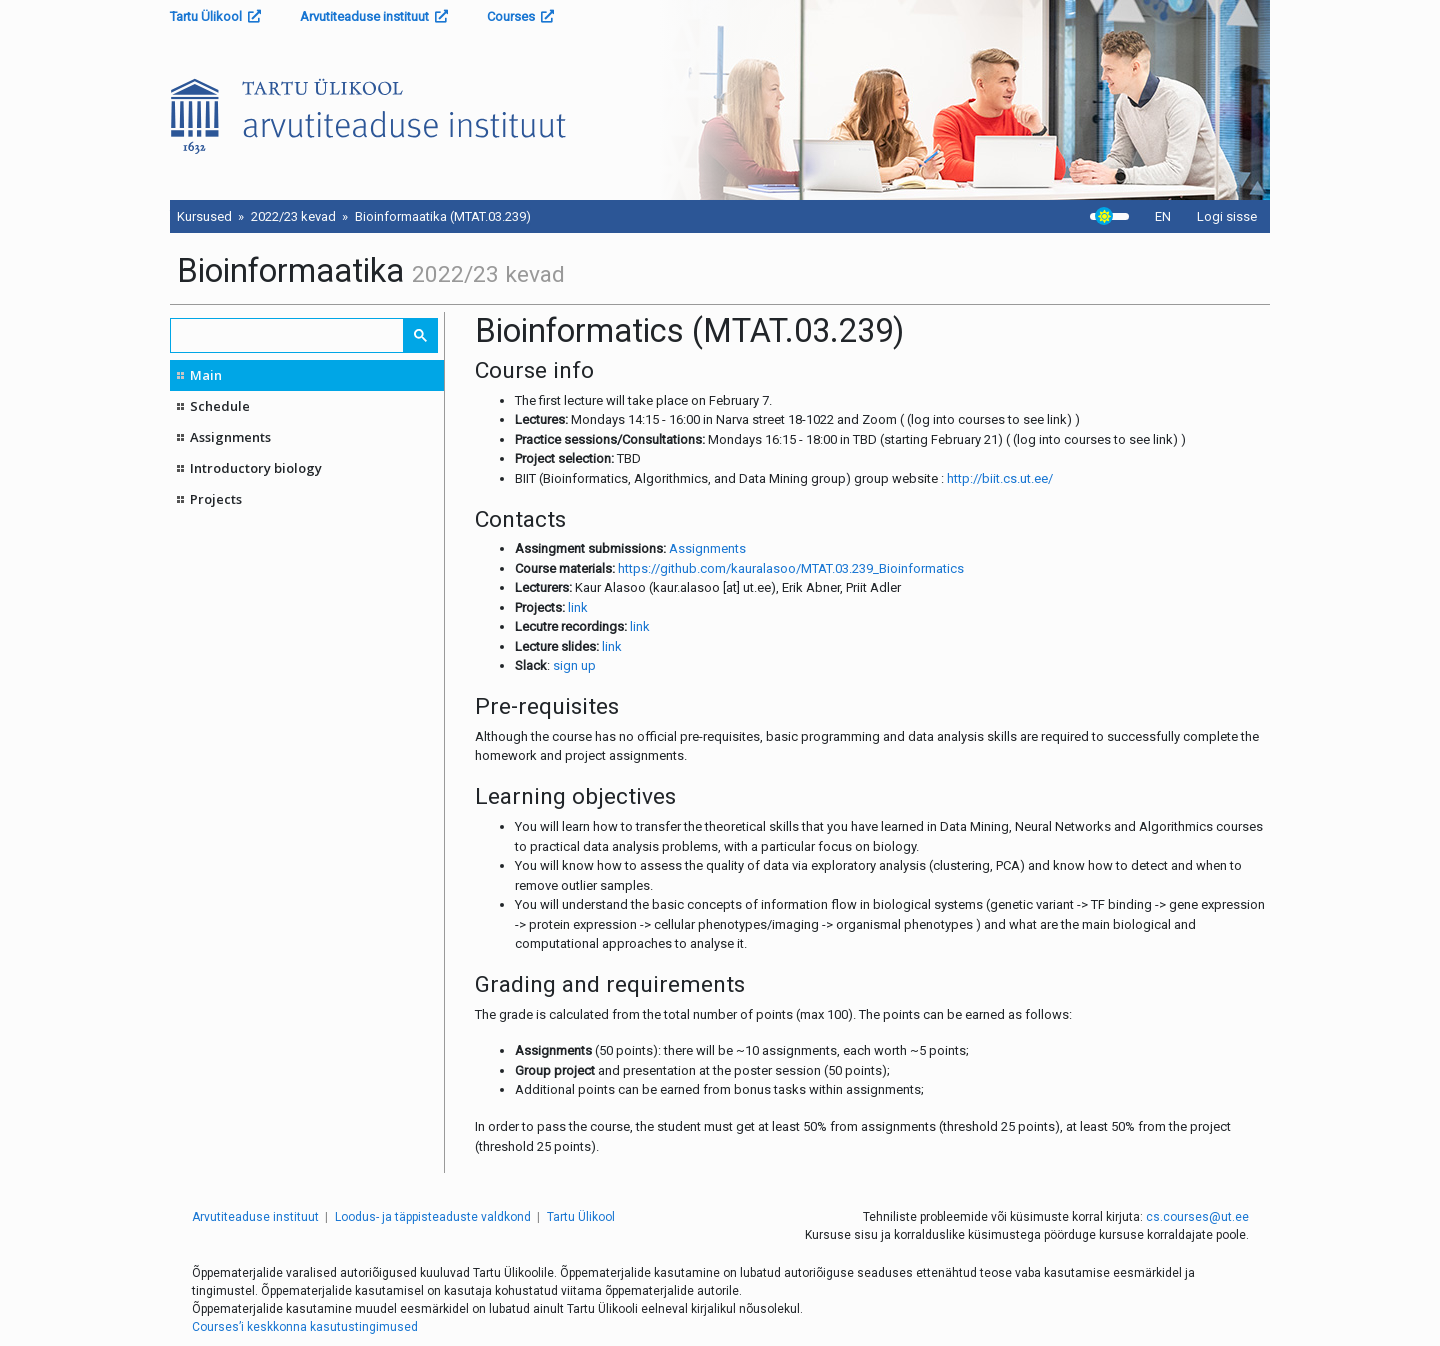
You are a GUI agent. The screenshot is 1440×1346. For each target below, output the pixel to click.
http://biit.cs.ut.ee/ (1000, 478)
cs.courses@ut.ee (1197, 1217)
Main (206, 375)
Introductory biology (256, 468)
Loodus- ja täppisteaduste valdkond (433, 1217)
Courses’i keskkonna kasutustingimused (305, 1327)
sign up (574, 665)
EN (1163, 216)
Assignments (230, 437)
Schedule (220, 406)
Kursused (204, 216)
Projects (216, 499)
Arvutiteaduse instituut (374, 16)
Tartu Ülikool (215, 16)
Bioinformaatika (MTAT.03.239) (443, 216)
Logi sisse (1227, 216)
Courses (520, 16)
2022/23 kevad (293, 216)
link (578, 607)
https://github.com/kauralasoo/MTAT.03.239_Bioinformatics (791, 568)
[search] (288, 335)
